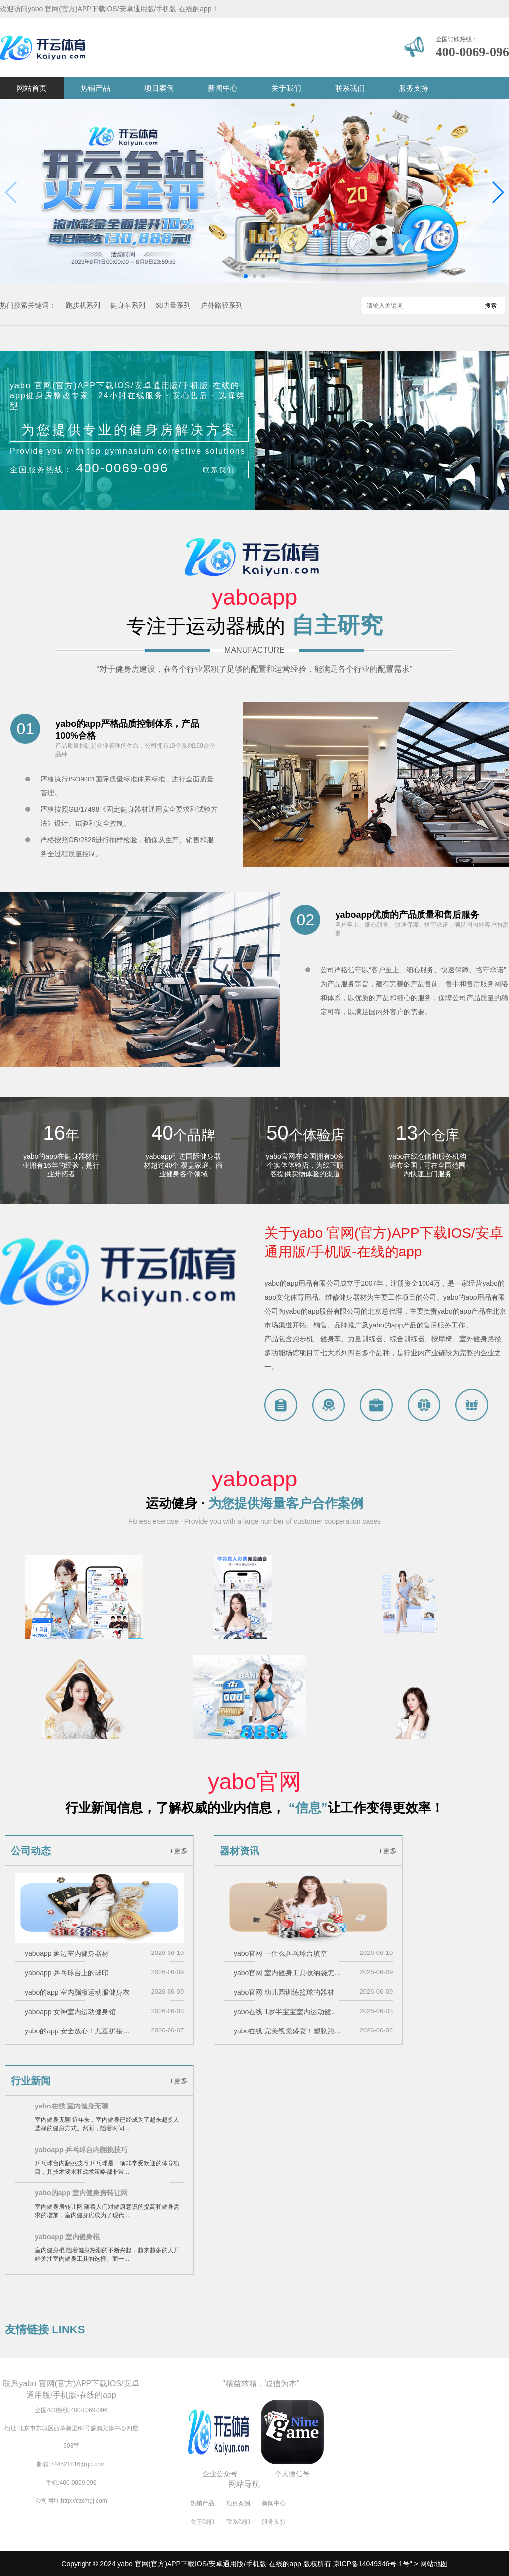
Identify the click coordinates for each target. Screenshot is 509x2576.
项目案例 (159, 88)
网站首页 (32, 88)
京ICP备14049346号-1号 (371, 2564)
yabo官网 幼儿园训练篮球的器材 (284, 1992)
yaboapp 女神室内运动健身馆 (70, 2012)
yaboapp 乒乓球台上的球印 (67, 1973)
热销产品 (95, 88)
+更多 (178, 1851)
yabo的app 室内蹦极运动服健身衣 (77, 1992)
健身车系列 (127, 305)
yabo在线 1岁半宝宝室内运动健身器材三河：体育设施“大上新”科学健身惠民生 (288, 2012)
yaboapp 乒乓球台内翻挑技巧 (81, 2150)
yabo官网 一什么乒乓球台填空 (280, 1953)
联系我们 (350, 88)
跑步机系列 (83, 305)
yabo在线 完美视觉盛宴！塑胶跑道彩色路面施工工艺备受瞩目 (288, 2031)
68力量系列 (173, 305)
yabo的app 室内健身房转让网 (81, 2193)
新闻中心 (223, 88)
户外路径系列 (222, 305)
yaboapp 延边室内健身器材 (67, 1953)
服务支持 (413, 88)
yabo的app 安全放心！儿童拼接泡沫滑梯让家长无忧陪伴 (79, 2031)
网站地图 (434, 2564)
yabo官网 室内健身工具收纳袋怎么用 (288, 1973)
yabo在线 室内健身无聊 (72, 2106)
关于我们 (286, 88)
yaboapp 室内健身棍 (67, 2237)
